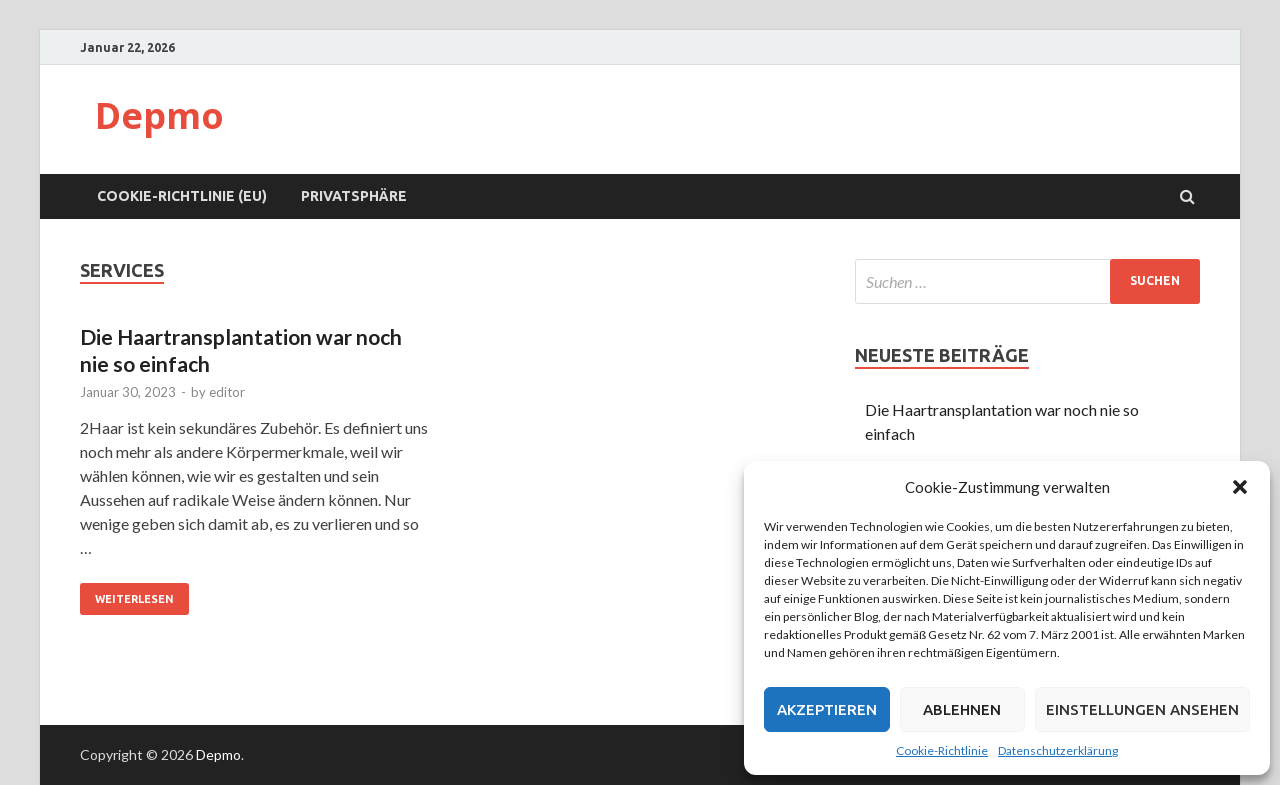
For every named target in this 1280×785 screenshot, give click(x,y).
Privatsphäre (354, 196)
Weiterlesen (127, 594)
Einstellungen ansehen (1142, 709)
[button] (1240, 487)
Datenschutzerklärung (1058, 750)
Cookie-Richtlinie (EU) (182, 196)
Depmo (159, 115)
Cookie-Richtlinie (942, 750)
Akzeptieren (827, 709)
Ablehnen (962, 709)
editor (227, 392)
